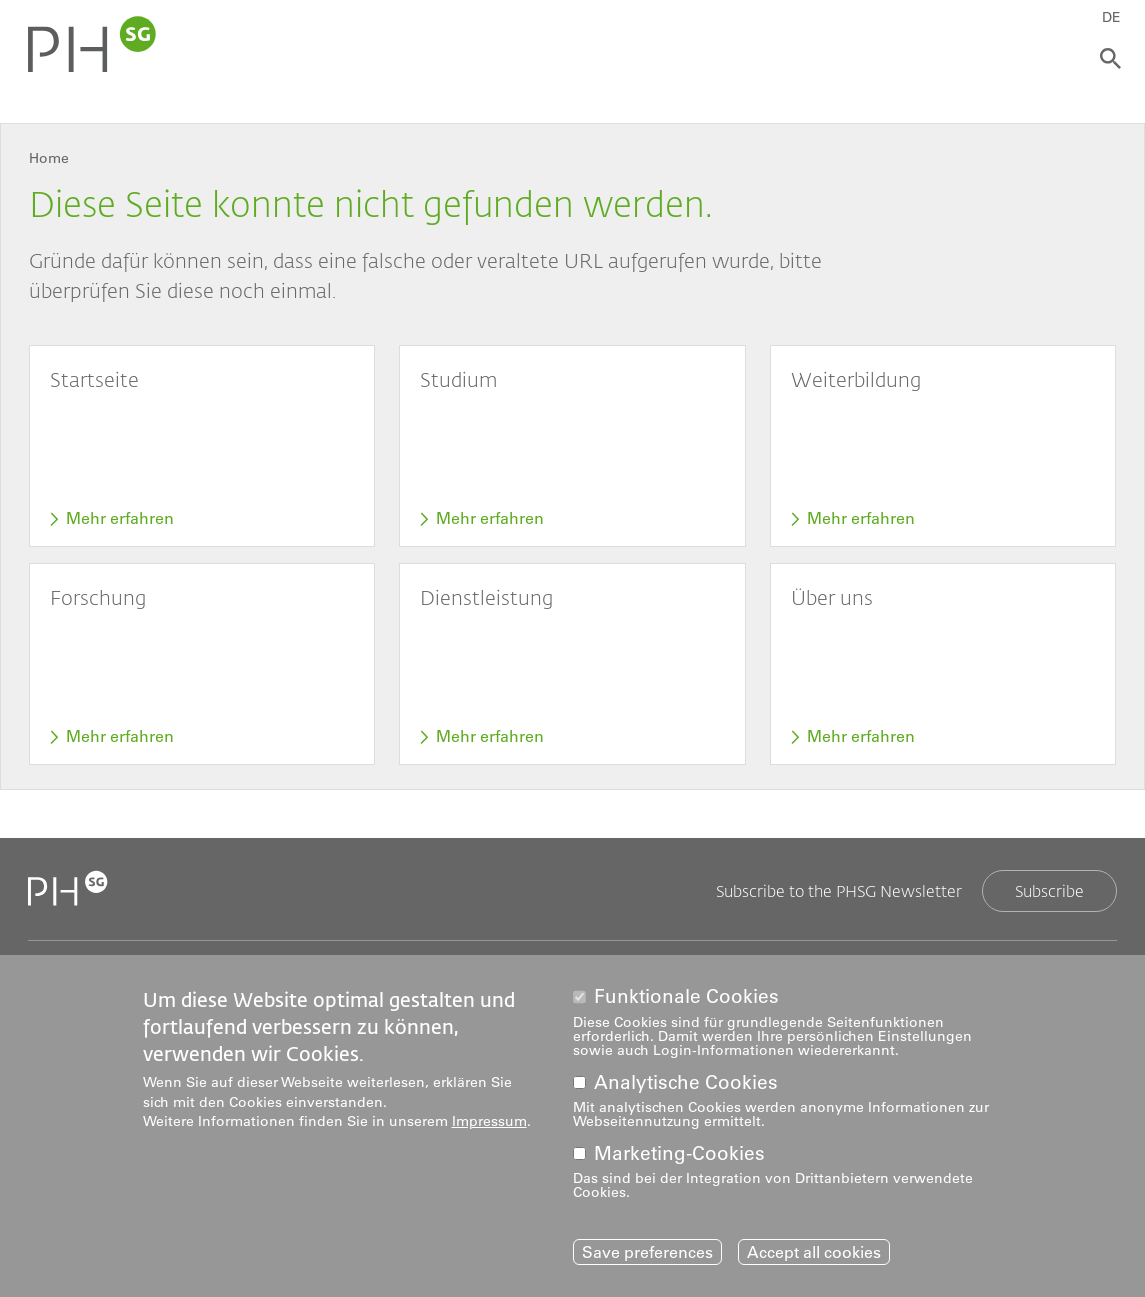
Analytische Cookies (686, 1085)
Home (49, 158)
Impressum (489, 1124)
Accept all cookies (814, 1255)
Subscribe (1049, 890)
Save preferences (647, 1255)
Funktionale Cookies (686, 999)
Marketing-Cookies (679, 1156)
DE (1111, 17)
